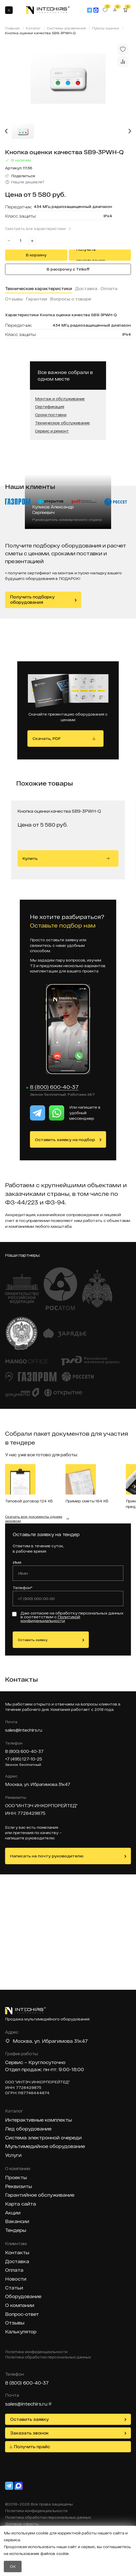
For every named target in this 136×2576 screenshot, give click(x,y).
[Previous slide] (6, 131)
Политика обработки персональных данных (48, 2357)
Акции (13, 2212)
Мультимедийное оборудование (45, 2146)
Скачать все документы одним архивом (33, 1519)
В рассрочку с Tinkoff (68, 269)
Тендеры (15, 2230)
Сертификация (49, 407)
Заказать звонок (29, 2432)
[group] (68, 78)
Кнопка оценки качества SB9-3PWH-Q (59, 811)
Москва (22, 2041)
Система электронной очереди (43, 2137)
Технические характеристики (38, 288)
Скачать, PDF (46, 738)
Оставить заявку (33, 1640)
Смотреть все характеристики (35, 228)
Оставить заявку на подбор (65, 1139)
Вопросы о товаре (70, 298)
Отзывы (14, 298)
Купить (66, 858)
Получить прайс (32, 2446)
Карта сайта (20, 2204)
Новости (15, 2279)
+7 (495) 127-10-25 (23, 1758)
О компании (19, 2305)
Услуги (13, 2155)
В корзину (36, 255)
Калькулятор (21, 2331)
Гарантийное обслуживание (39, 2195)
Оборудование (23, 2296)
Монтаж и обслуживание (60, 399)
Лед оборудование (28, 2128)
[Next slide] (130, 131)
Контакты (17, 2252)
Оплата (108, 288)
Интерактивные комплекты (38, 2120)
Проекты (16, 2177)
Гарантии (36, 298)
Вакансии (17, 2221)
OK (13, 2566)
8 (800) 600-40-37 (54, 1087)
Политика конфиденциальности (36, 2352)
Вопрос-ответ (22, 2314)
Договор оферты (22, 2524)
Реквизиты (18, 2186)
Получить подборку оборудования (32, 599)
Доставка (86, 288)
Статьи (14, 2287)
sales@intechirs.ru (23, 1730)
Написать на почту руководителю (46, 1856)
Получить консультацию (90, 255)
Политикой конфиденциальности (50, 1618)
